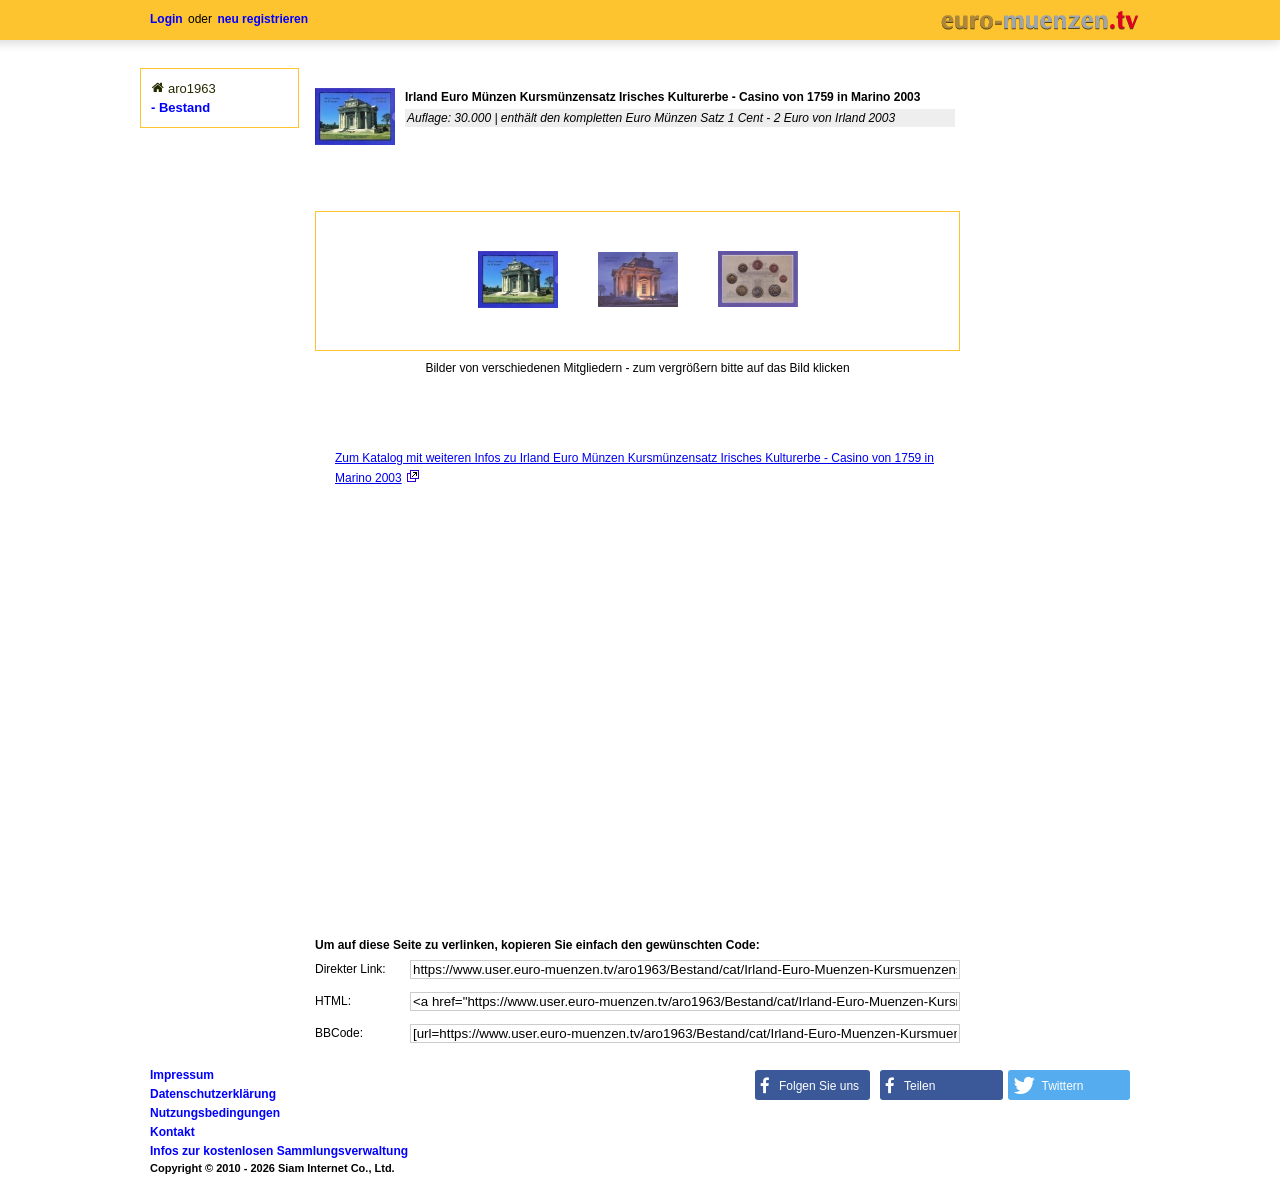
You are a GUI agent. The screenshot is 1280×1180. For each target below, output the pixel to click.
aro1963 (192, 88)
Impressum (182, 1075)
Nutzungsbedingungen (215, 1113)
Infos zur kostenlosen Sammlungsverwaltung (279, 1151)
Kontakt (172, 1132)
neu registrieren (262, 19)
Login (166, 19)
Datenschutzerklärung (213, 1094)
